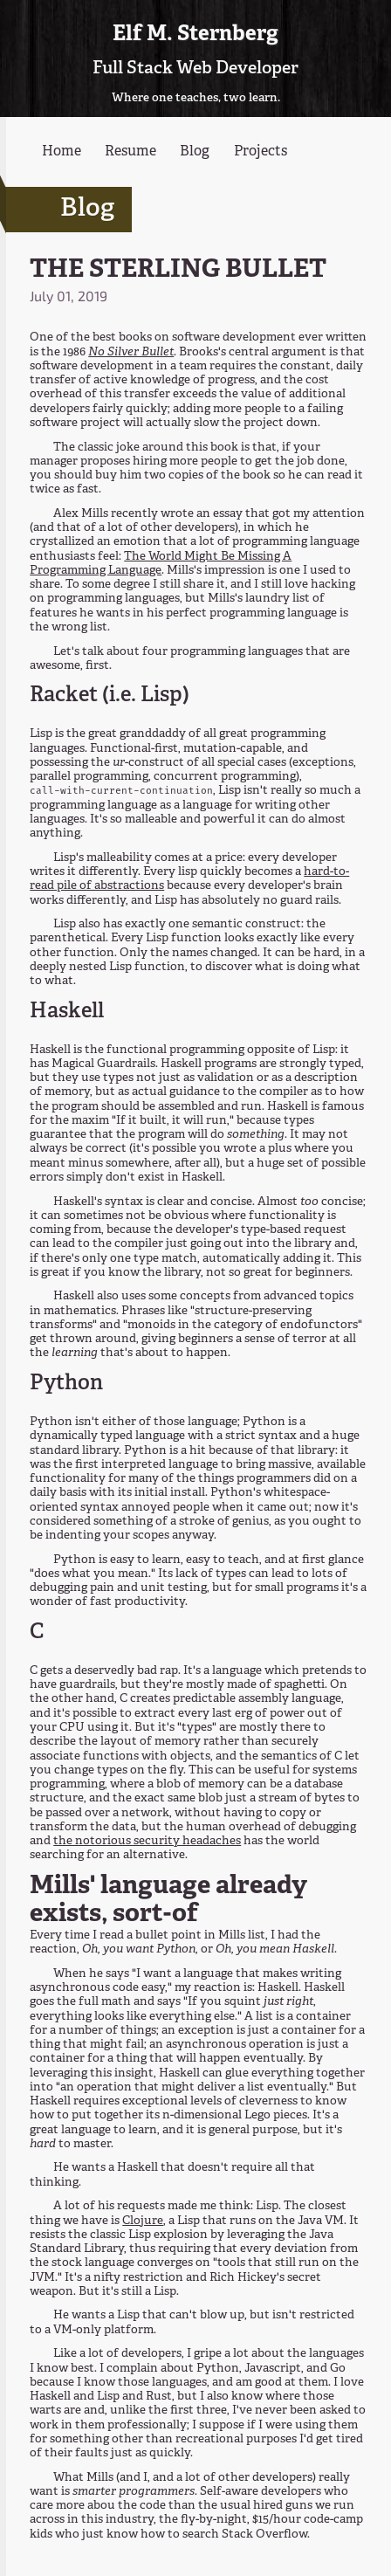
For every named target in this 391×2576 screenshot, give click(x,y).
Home (61, 152)
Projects (260, 152)
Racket (64, 696)
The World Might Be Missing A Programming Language (161, 563)
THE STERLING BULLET (178, 270)
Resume (130, 152)
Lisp (161, 696)
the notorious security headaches (147, 1841)
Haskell (67, 1012)
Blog (194, 152)
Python (66, 1384)
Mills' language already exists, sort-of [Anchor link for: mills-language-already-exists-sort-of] (168, 1900)
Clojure (142, 2221)
